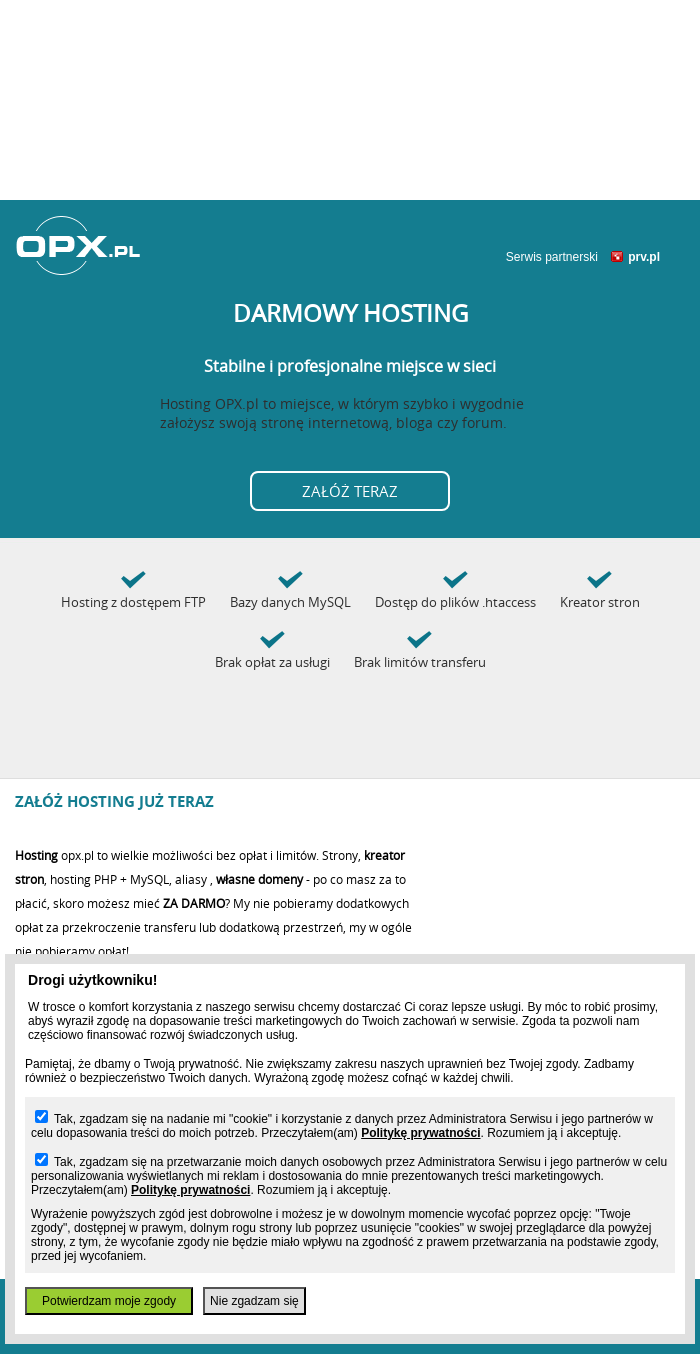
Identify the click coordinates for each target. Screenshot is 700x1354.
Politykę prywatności (420, 1133)
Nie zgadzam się (254, 1301)
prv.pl (644, 257)
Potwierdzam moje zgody (109, 1301)
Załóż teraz (350, 491)
